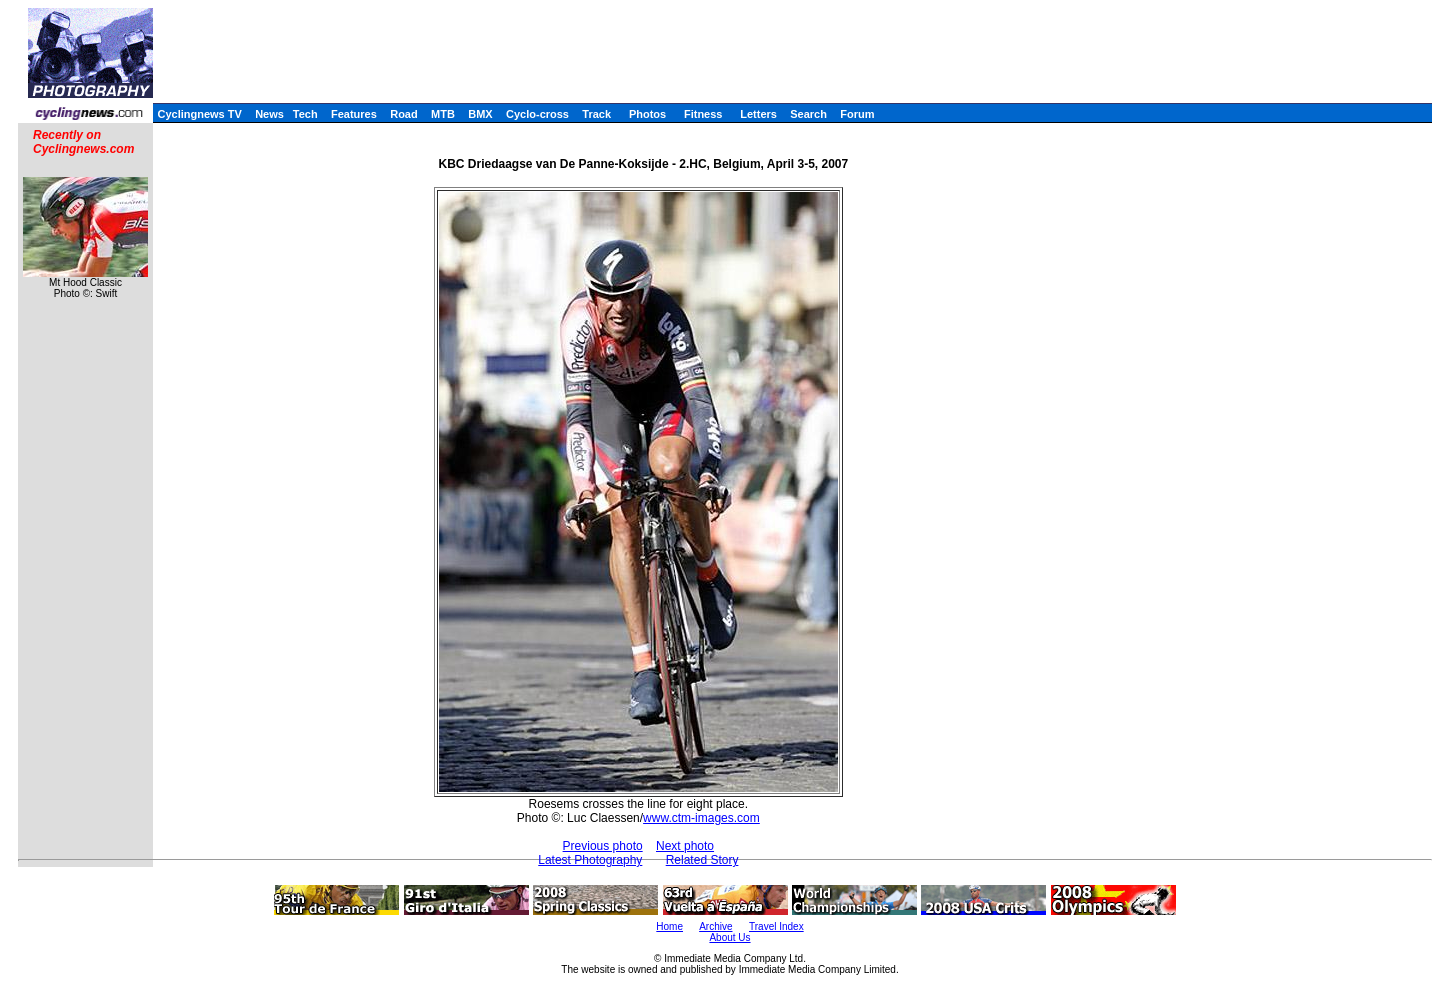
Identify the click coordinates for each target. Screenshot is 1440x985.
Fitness (703, 114)
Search (808, 114)
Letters (758, 114)
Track (596, 114)
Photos (647, 114)
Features (354, 114)
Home (669, 926)
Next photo (685, 846)
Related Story (702, 860)
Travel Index (776, 926)
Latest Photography (590, 860)
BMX (480, 114)
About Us (729, 937)
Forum (857, 114)
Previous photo (603, 846)
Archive (715, 926)
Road (404, 114)
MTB (443, 114)
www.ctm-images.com (701, 818)
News (269, 114)
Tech (305, 114)
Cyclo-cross (537, 114)
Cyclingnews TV (199, 114)
